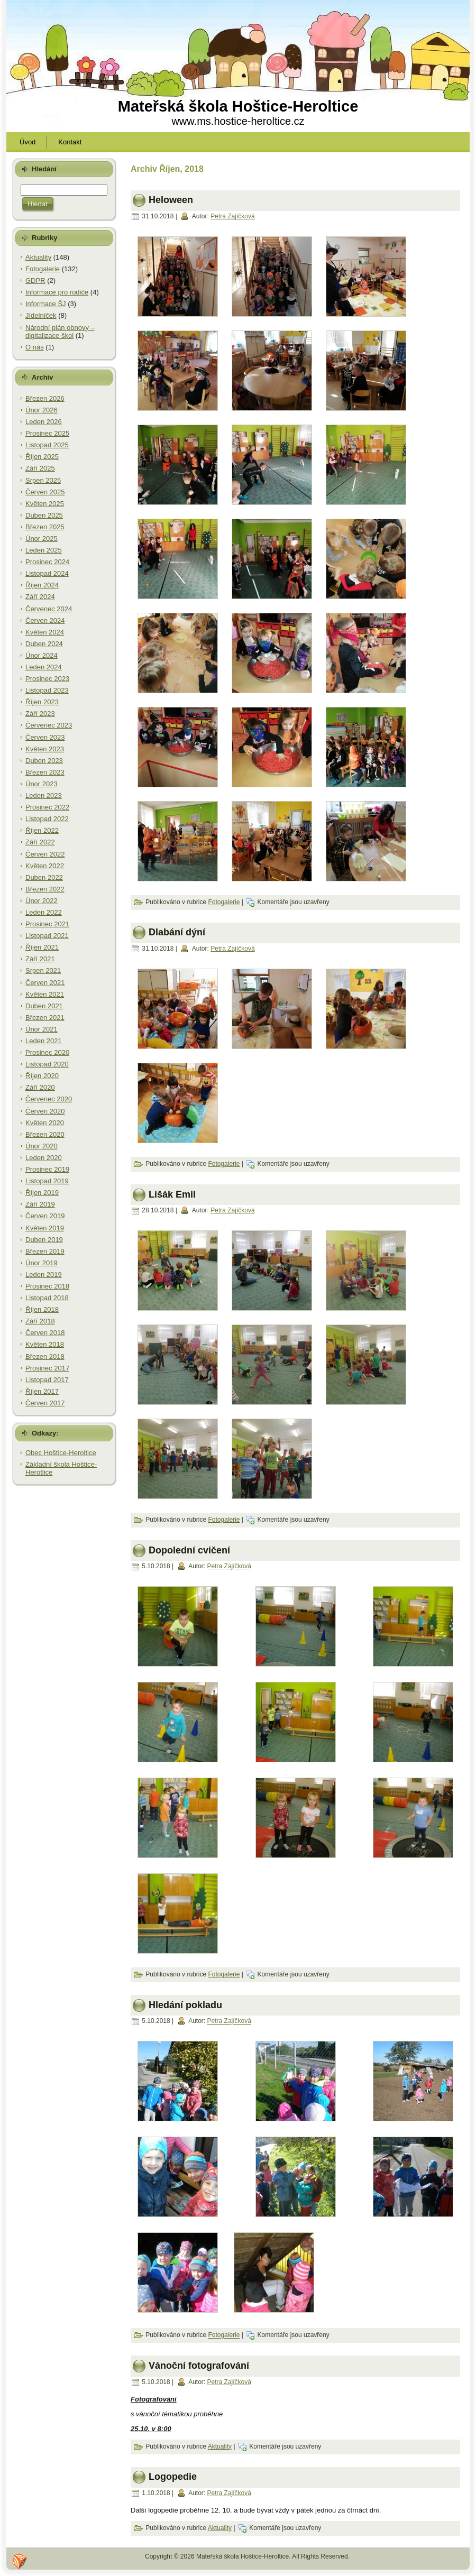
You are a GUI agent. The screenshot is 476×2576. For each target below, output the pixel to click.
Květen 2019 (44, 1228)
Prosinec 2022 (47, 807)
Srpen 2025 (43, 480)
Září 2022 (40, 842)
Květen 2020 (44, 1123)
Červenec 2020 (48, 1099)
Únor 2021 (41, 1029)
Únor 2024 (41, 655)
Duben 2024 (44, 644)
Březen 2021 (45, 1018)
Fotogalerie (42, 269)
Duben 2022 (44, 877)
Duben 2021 (44, 1006)
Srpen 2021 (43, 970)
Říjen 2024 (42, 585)
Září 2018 (40, 1321)
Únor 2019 (41, 1263)
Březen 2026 (45, 398)
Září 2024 (40, 597)
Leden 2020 (43, 1158)
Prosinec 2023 (47, 679)
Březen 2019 (45, 1251)
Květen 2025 (44, 504)
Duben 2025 (44, 515)
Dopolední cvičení (189, 1549)
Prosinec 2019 (47, 1169)
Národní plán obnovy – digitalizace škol (60, 332)
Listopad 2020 (47, 1064)
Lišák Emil (172, 1194)
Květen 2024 (44, 632)
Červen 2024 (45, 620)
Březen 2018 (45, 1356)
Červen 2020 (45, 1111)
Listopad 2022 (47, 819)
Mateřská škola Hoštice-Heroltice (238, 106)
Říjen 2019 (42, 1193)
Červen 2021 (45, 983)
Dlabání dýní (177, 932)
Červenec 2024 (48, 609)
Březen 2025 (45, 527)
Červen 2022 (45, 854)
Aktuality (38, 257)
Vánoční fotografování (199, 2365)
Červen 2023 (45, 737)
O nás (34, 347)
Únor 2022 (41, 901)
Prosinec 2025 (47, 433)
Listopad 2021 (47, 936)
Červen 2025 (45, 492)
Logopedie (173, 2476)
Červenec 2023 (48, 725)
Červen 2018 (45, 1333)
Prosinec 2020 (47, 1052)
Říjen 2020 (42, 1076)
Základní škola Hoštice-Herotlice (61, 1468)
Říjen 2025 (42, 457)
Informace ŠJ (45, 304)
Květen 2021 (44, 994)
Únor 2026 (41, 410)
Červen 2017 (45, 1403)
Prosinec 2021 (47, 924)
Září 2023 (40, 713)
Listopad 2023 (47, 690)
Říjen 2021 (42, 947)
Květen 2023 (44, 749)
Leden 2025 (43, 550)
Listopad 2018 (47, 1298)
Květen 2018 (44, 1344)
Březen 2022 (45, 889)
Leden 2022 (43, 912)
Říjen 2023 (42, 702)
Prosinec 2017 (47, 1368)
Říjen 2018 (42, 1309)
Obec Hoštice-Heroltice (60, 1453)
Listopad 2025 (47, 445)
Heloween (171, 200)
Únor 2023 (41, 784)
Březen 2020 (45, 1134)
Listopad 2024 (47, 573)
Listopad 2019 (47, 1181)
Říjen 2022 (42, 830)
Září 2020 (40, 1087)
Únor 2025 (41, 538)
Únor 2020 (41, 1146)
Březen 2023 (45, 772)
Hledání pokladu (185, 2005)
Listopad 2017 (47, 1380)
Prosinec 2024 (47, 562)
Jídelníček (41, 315)
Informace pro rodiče (56, 292)
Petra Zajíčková (232, 216)
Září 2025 (40, 468)
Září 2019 (40, 1204)
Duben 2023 (44, 761)
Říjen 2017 (42, 1391)
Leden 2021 (43, 1041)
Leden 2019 (43, 1274)
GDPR (35, 280)
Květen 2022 (44, 866)
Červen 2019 (45, 1216)
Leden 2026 (43, 422)
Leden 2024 (43, 667)
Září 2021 (40, 959)
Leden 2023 (43, 795)
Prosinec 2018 (47, 1286)
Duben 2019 (44, 1240)
